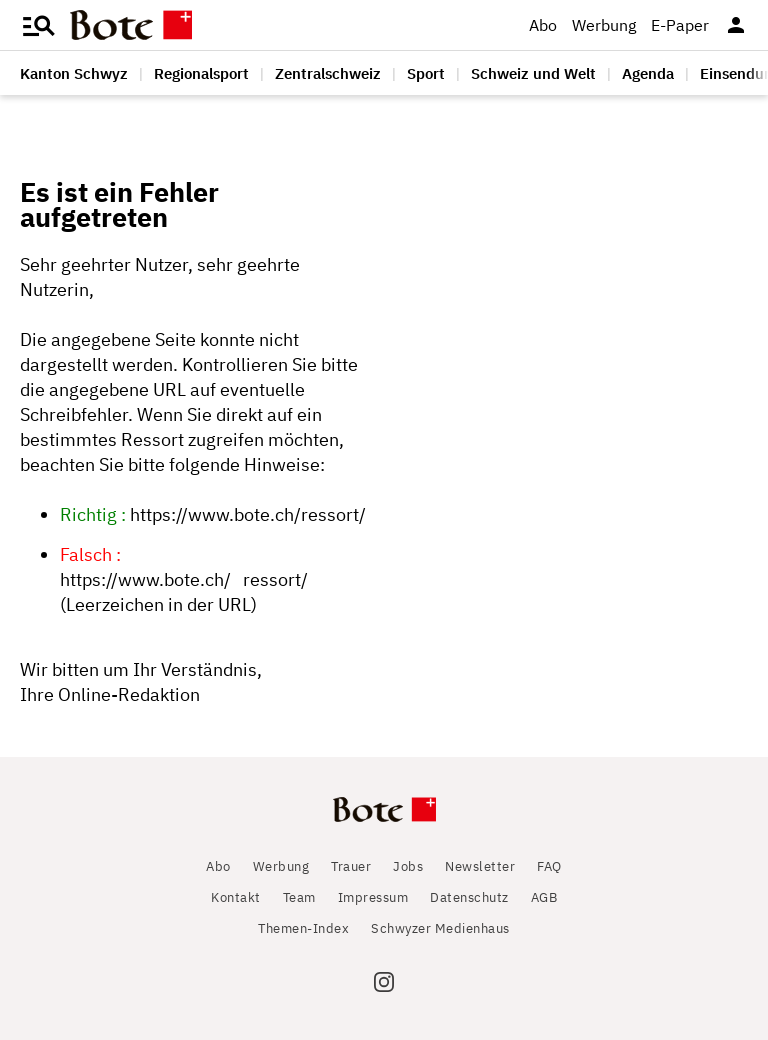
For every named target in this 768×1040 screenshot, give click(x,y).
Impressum (373, 897)
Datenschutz (469, 897)
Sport (426, 73)
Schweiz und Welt (533, 73)
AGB (544, 897)
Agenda (648, 73)
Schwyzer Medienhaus (440, 928)
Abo (543, 25)
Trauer (351, 866)
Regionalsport (201, 73)
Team (299, 897)
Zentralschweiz (328, 73)
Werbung (604, 25)
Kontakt (236, 897)
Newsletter (480, 866)
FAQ (549, 866)
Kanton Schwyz (74, 73)
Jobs (408, 866)
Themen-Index (303, 928)
